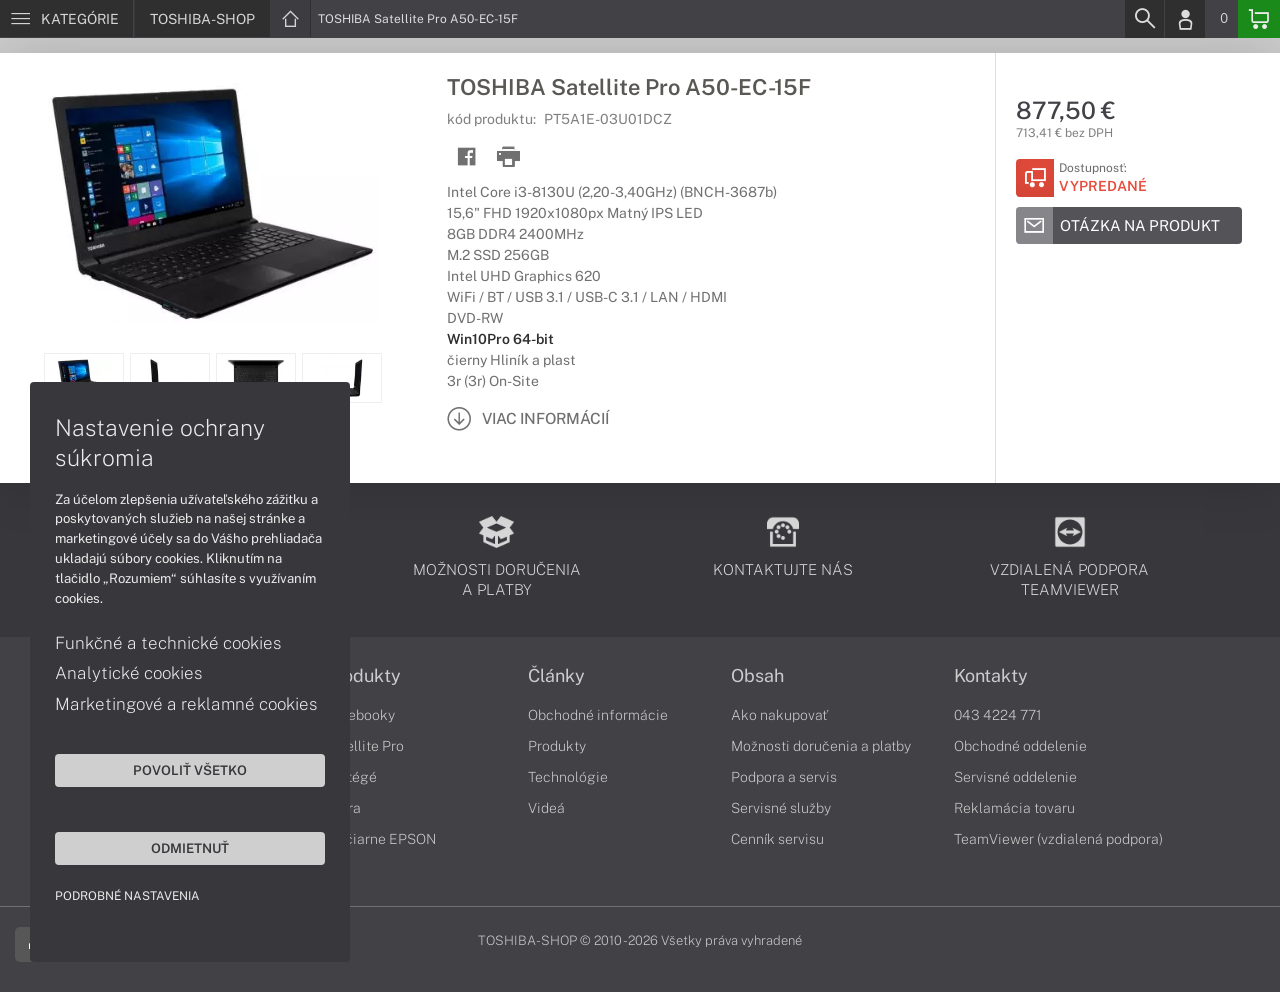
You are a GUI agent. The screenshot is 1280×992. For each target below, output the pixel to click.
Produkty (363, 676)
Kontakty (991, 676)
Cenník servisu (777, 839)
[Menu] (66, 19)
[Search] (1144, 19)
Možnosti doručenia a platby (821, 746)
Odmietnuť (190, 848)
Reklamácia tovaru (1014, 808)
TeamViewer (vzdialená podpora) (1058, 839)
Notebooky (360, 715)
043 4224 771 (998, 715)
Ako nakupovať (779, 715)
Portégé (351, 777)
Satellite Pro (364, 746)
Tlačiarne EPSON (380, 839)
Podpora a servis (784, 777)
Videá (546, 808)
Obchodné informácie (598, 715)
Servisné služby (781, 808)
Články (556, 676)
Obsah (757, 676)
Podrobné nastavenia (127, 896)
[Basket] (1259, 19)
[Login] (1185, 19)
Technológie (568, 777)
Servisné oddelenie (1015, 777)
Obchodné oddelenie (1020, 746)
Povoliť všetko (190, 770)
